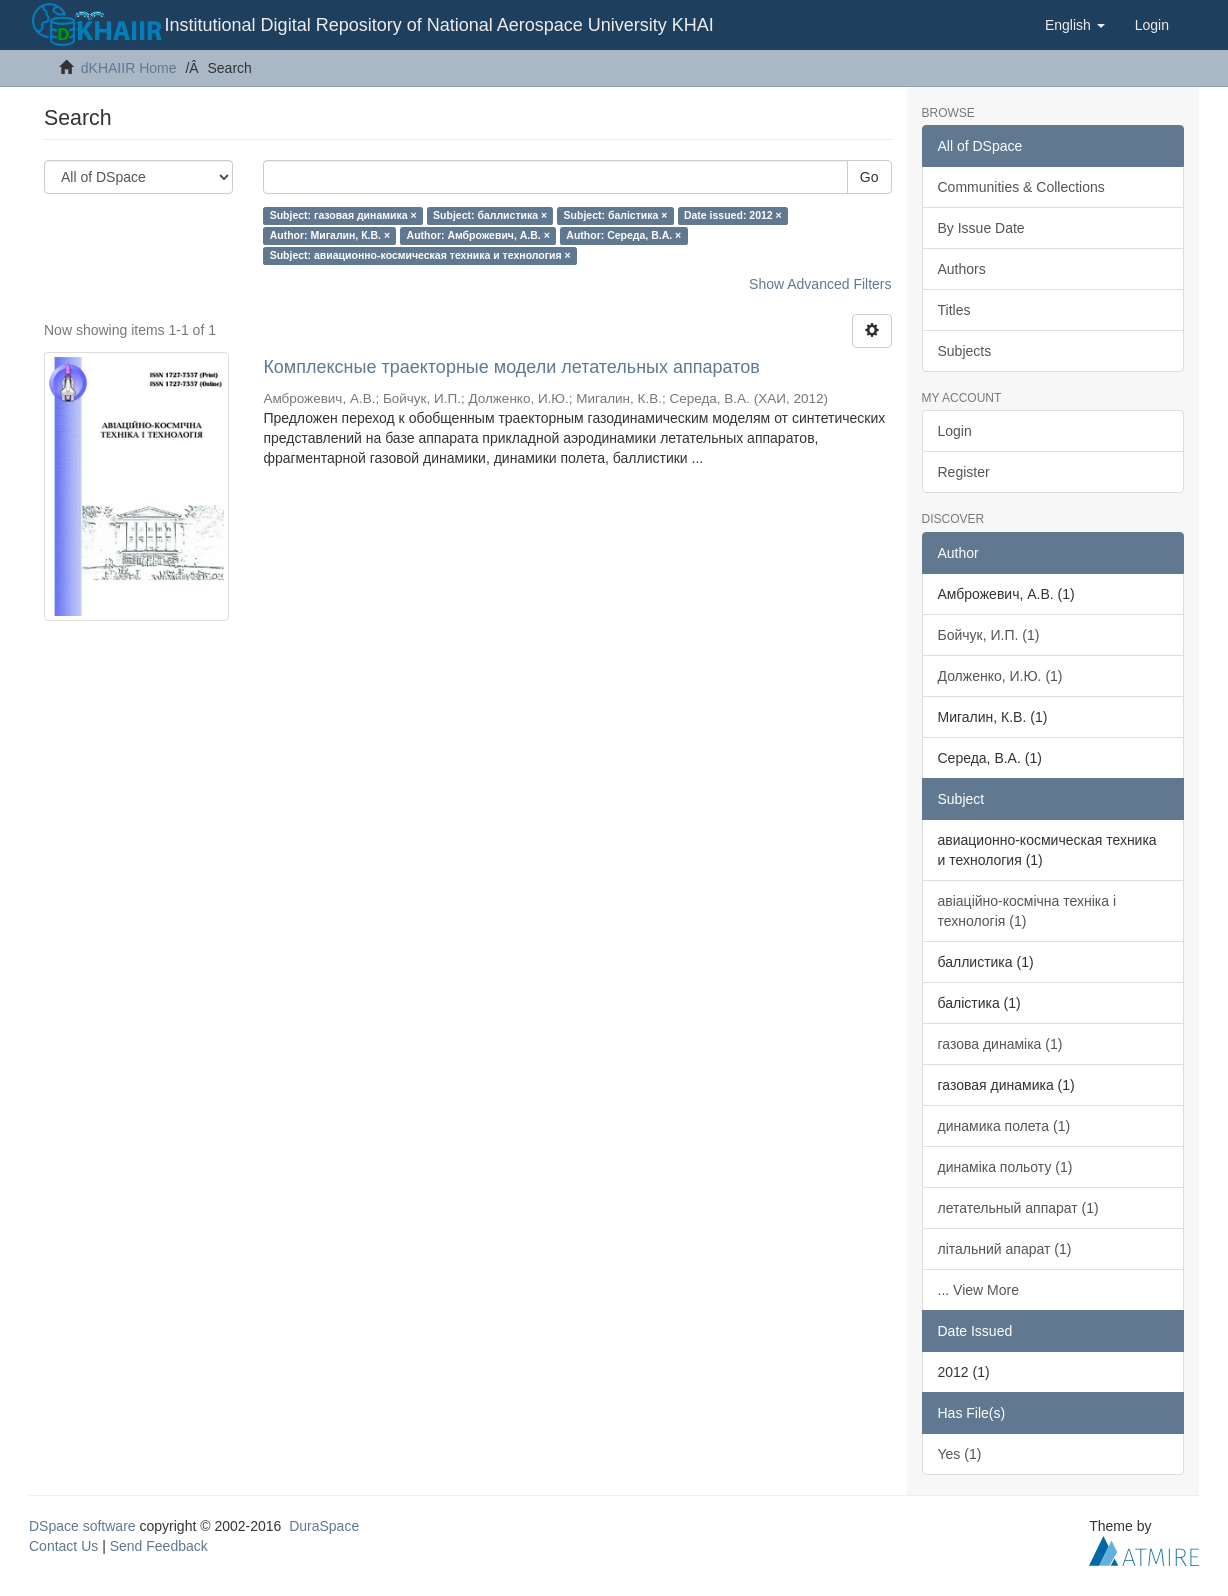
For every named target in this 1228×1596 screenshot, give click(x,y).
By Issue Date (981, 228)
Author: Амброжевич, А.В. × (478, 235)
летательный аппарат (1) (1018, 1208)
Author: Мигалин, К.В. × (330, 235)
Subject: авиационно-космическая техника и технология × (420, 255)
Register (964, 472)
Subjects (965, 351)
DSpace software (82, 1526)
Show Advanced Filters (820, 284)
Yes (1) (960, 1454)
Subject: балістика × (616, 215)
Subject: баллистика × (490, 215)
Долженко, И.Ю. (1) (1000, 676)
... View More (978, 1290)
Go (869, 177)
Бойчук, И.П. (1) (989, 635)
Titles (954, 310)
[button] (1075, 25)
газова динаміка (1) (1000, 1044)
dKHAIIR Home (129, 68)
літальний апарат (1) (1005, 1249)
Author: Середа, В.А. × (623, 235)
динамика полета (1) (1004, 1126)
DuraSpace (324, 1526)
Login (955, 431)
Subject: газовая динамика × (343, 215)
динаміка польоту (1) (1005, 1167)
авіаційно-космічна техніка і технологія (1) (1027, 911)
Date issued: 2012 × (733, 215)
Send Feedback (159, 1546)
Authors (962, 269)
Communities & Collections (1021, 187)
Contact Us (63, 1546)
